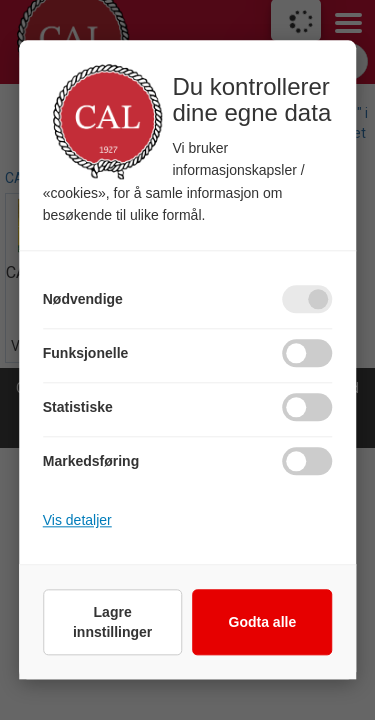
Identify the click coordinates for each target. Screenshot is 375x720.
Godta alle (263, 623)
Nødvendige (83, 300)
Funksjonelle (86, 354)
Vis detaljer (77, 521)
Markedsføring (91, 462)
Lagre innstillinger (112, 623)
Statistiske (78, 408)
